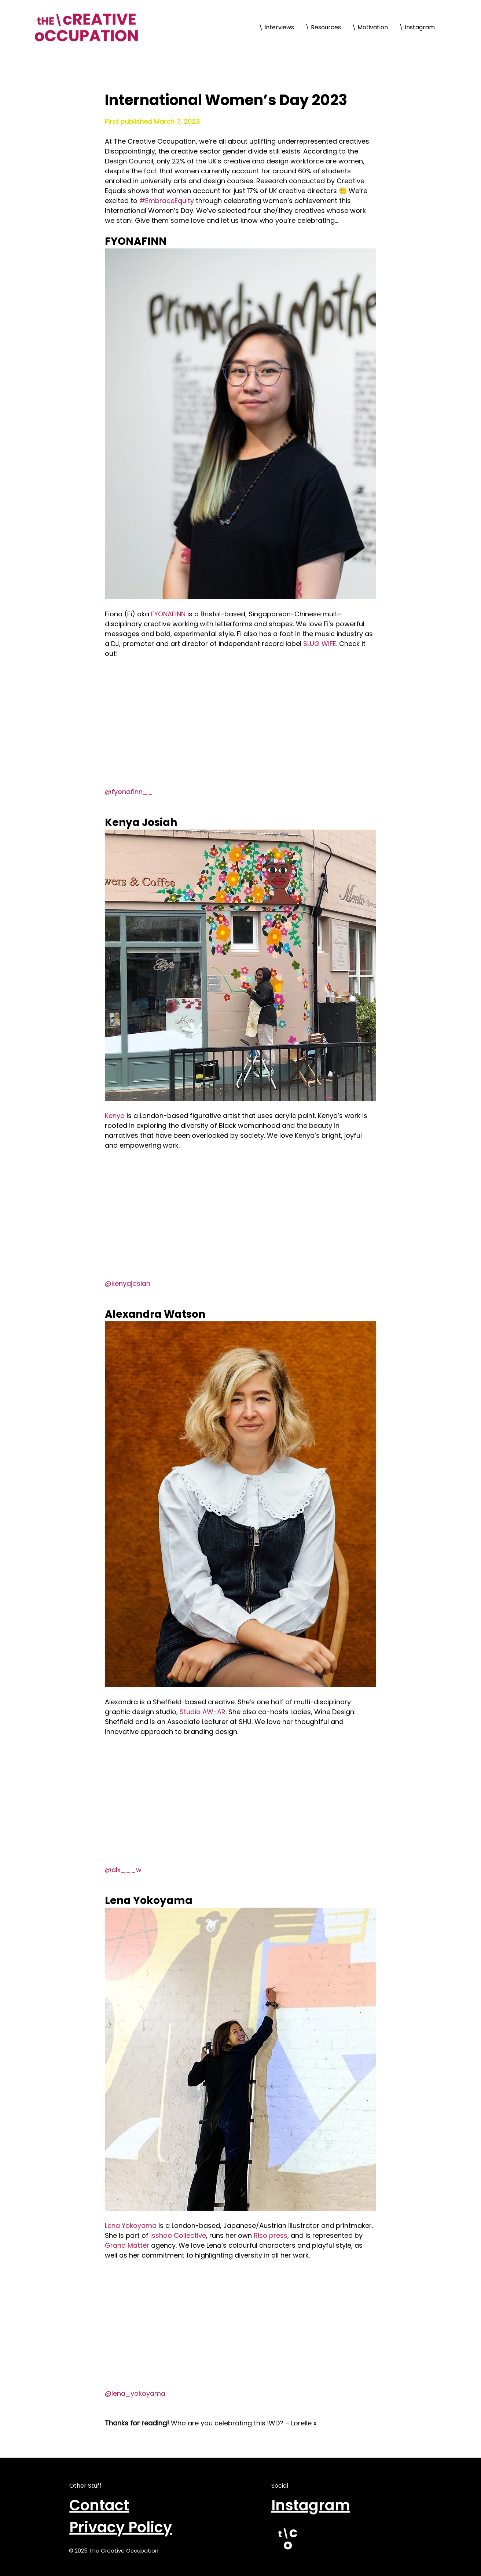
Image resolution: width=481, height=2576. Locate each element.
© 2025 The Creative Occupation (113, 2550)
